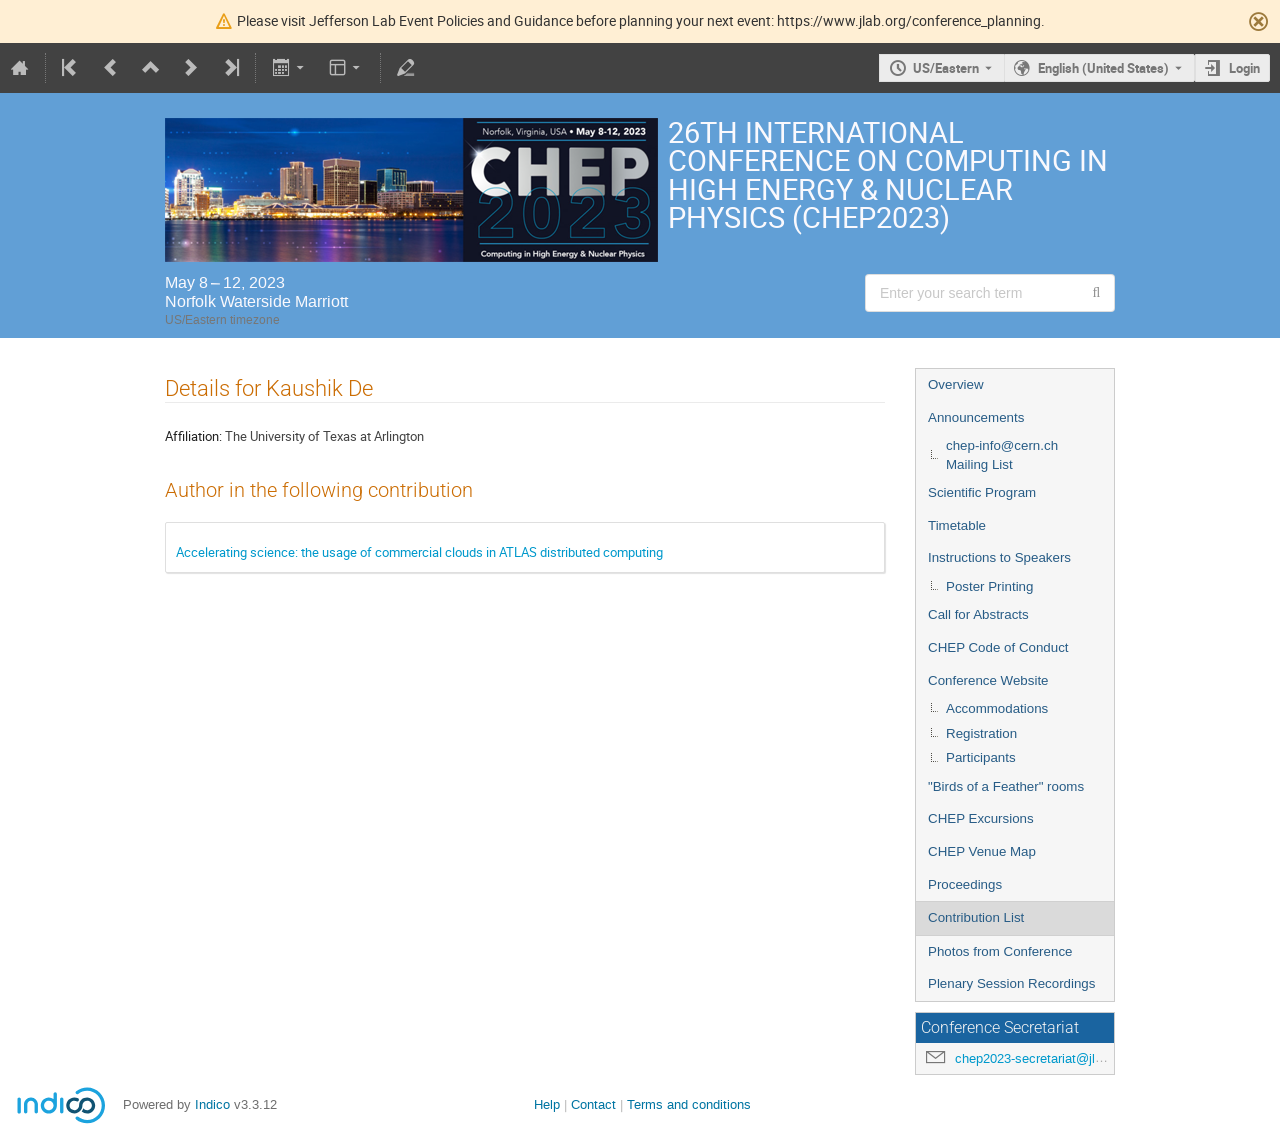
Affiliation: (193, 436)
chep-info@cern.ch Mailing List (1002, 455)
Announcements (976, 417)
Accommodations (997, 708)
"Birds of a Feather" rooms (1006, 786)
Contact (593, 1104)
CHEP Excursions (981, 818)
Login (1244, 68)
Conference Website (988, 680)
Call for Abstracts (978, 614)
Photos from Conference (1000, 951)
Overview (956, 384)
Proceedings (965, 884)
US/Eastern (946, 68)
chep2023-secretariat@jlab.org (1043, 1058)
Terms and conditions (689, 1104)
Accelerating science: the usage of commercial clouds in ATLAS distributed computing (419, 552)
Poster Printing (989, 586)
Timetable (957, 525)
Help (547, 1104)
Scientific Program (982, 492)
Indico (212, 1104)
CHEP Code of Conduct (998, 647)
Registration (981, 733)
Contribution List (976, 917)
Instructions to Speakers (999, 557)
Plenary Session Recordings (1011, 983)
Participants (981, 757)
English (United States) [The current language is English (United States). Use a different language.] (1103, 68)
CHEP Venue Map (982, 851)
